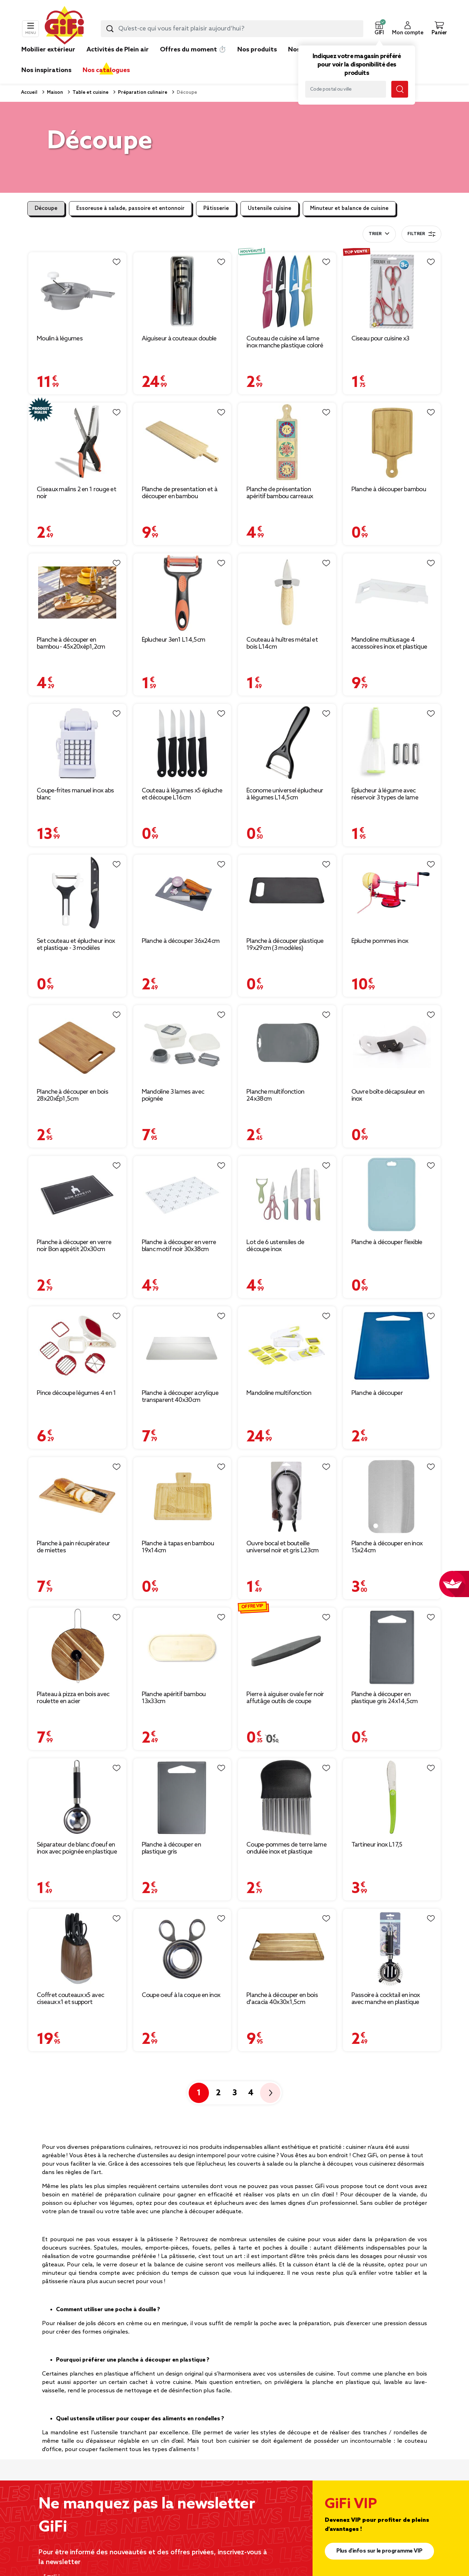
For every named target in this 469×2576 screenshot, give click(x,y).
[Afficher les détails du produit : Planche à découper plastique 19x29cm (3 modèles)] (287, 894)
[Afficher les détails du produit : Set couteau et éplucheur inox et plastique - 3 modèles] (77, 894)
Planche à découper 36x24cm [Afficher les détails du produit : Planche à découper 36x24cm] (181, 941)
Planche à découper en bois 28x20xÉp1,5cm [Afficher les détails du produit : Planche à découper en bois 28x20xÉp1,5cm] (72, 1095)
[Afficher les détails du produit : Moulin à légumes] (77, 291)
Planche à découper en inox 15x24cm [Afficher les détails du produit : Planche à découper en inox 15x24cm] (387, 1547)
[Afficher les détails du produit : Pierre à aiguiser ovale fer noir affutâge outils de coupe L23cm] (287, 1647)
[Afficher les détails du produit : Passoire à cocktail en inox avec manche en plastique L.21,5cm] (392, 1948)
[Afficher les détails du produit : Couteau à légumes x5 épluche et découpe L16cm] (182, 743)
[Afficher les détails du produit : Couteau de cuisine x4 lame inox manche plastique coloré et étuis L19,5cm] (287, 291)
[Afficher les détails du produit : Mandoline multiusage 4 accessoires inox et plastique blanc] (392, 592)
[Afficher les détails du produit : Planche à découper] (392, 1345)
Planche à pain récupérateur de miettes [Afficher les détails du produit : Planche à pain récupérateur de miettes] (73, 1547)
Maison (54, 92)
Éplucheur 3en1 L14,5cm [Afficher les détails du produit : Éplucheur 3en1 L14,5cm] (173, 639)
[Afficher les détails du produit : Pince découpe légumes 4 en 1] (77, 1345)
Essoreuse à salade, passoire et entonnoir (130, 208)
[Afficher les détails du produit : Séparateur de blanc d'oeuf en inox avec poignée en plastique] (77, 1797)
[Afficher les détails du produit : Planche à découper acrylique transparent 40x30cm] (182, 1345)
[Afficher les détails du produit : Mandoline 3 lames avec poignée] (182, 1044)
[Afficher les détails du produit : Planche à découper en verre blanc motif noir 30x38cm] (182, 1195)
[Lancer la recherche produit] (109, 28)
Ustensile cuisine (269, 208)
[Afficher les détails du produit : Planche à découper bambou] (392, 442)
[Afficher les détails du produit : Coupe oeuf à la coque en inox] (182, 1948)
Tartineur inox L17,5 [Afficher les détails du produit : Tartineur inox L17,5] (376, 1844)
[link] (257, 60)
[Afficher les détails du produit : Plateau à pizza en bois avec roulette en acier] (77, 1647)
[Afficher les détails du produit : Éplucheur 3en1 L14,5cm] (182, 592)
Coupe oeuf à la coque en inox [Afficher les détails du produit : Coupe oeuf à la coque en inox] (181, 1995)
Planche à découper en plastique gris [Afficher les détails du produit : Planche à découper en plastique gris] (171, 1848)
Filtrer (421, 234)
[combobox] (232, 28)
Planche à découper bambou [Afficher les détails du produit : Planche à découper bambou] (388, 489)
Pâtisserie (216, 208)
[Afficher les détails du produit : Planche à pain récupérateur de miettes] (77, 1496)
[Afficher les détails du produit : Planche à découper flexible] (392, 1195)
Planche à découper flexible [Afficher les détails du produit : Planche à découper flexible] (386, 1242)
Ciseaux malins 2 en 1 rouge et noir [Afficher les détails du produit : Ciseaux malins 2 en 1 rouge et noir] (76, 493)
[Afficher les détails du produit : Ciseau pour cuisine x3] (392, 291)
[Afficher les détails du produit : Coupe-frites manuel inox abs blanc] (77, 743)
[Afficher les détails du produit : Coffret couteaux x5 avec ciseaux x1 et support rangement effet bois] (77, 1948)
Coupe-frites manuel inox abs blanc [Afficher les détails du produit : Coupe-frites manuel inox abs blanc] (75, 794)
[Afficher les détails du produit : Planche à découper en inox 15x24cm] (392, 1496)
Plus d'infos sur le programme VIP (379, 2551)
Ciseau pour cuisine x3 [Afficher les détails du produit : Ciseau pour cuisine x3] (380, 338)
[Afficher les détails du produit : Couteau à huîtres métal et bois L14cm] (287, 592)
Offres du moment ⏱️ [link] (193, 50)
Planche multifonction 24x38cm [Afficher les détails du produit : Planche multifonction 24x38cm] (275, 1095)
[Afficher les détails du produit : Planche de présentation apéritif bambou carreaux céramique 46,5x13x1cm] (287, 442)
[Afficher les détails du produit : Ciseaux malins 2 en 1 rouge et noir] (77, 442)
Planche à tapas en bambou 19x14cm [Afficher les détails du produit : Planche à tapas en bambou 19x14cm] (178, 1547)
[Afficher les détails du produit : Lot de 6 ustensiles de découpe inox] (287, 1195)
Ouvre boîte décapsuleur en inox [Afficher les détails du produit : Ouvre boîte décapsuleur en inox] (388, 1095)
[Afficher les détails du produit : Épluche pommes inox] (392, 894)
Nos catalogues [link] (106, 70)
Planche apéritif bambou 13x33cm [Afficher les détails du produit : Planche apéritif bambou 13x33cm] (174, 1698)
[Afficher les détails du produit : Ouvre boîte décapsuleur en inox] (392, 1044)
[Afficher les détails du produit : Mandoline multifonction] (287, 1345)
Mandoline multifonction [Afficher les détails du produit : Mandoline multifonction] (278, 1393)
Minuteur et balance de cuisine (349, 208)
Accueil (29, 92)
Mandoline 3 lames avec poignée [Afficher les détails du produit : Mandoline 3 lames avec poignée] (173, 1095)
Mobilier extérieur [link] (48, 50)
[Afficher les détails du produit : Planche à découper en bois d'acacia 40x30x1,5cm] (287, 1948)
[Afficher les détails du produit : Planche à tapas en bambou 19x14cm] (182, 1496)
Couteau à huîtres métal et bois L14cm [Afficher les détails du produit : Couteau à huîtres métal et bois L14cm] (282, 643)
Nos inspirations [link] (46, 70)
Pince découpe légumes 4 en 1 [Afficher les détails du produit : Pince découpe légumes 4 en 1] (76, 1393)
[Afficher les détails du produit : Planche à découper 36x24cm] (182, 894)
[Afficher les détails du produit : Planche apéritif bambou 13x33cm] (182, 1647)
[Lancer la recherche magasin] (399, 89)
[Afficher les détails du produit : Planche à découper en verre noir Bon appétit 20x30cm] (77, 1195)
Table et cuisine (89, 92)
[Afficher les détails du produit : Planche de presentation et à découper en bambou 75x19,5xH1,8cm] (182, 442)
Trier (375, 234)
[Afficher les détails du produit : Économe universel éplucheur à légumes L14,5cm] (287, 743)
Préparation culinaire (142, 92)
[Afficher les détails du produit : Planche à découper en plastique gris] (182, 1797)
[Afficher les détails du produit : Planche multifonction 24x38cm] (287, 1044)
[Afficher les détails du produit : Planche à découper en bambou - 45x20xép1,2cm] (77, 592)
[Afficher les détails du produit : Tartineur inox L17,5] (392, 1797)
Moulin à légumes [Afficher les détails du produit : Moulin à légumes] (60, 338)
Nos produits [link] (257, 50)
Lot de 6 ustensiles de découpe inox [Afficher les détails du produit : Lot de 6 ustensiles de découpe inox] (275, 1246)
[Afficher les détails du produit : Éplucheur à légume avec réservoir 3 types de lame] (392, 743)
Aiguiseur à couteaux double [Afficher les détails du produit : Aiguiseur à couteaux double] (179, 338)
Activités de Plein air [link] (117, 50)
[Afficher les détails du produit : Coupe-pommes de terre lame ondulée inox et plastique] (287, 1797)
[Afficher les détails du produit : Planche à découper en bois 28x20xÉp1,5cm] (77, 1044)
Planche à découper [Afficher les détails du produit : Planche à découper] (377, 1393)
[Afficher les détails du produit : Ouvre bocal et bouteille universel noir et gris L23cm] (287, 1496)
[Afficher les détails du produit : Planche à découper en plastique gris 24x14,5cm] (392, 1647)
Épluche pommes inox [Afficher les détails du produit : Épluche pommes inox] (379, 941)
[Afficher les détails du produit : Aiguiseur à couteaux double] (182, 291)
